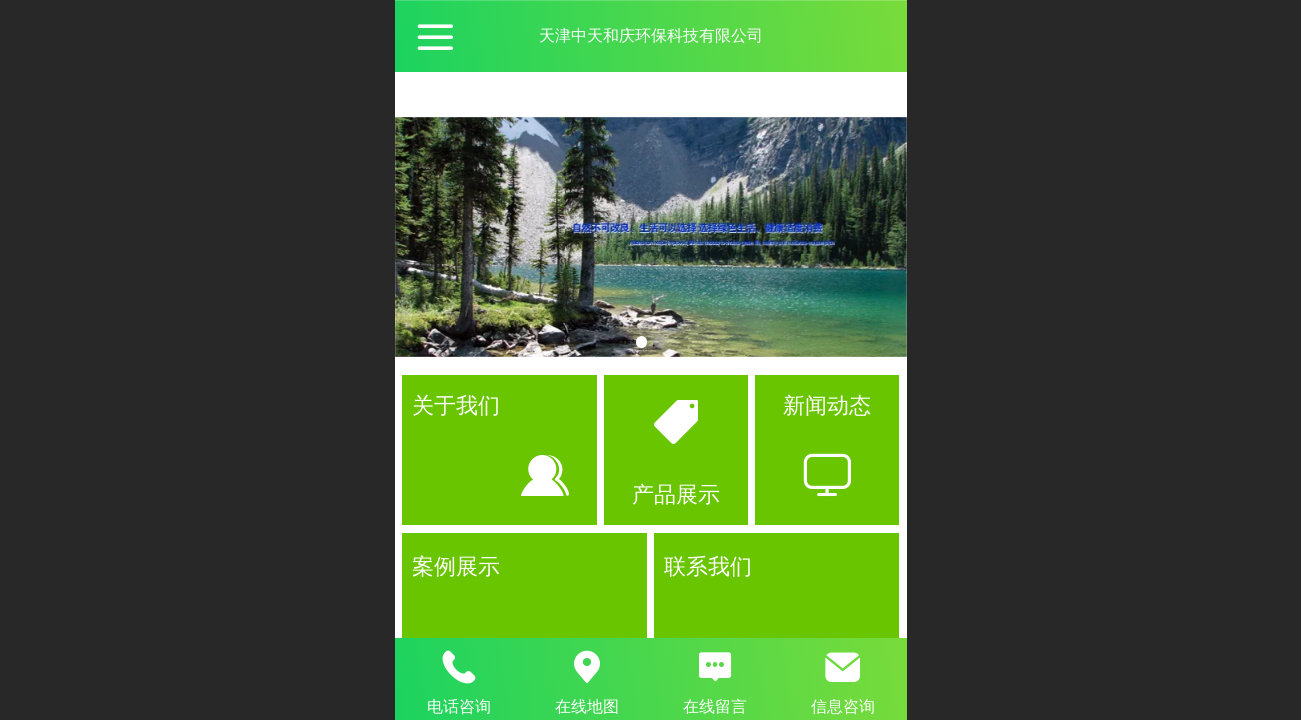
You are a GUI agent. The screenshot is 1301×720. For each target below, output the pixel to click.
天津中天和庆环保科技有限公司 (651, 35)
